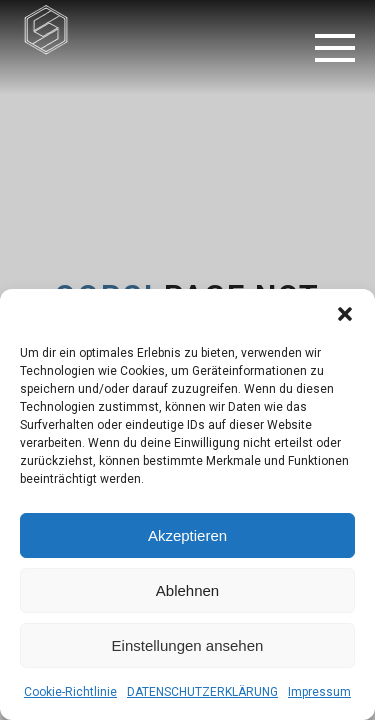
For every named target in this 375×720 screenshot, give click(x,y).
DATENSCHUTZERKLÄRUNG (202, 692)
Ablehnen (187, 590)
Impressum (319, 692)
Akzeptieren (187, 535)
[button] (345, 314)
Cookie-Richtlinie (70, 692)
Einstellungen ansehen (188, 645)
